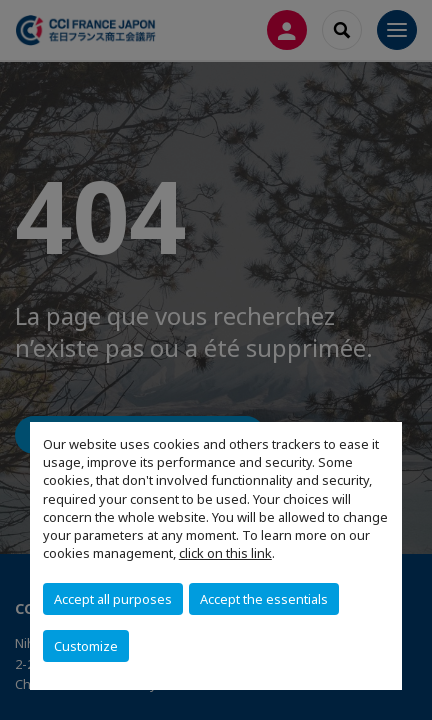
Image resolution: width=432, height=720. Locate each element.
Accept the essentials (264, 599)
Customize (86, 646)
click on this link (225, 553)
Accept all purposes (113, 599)
